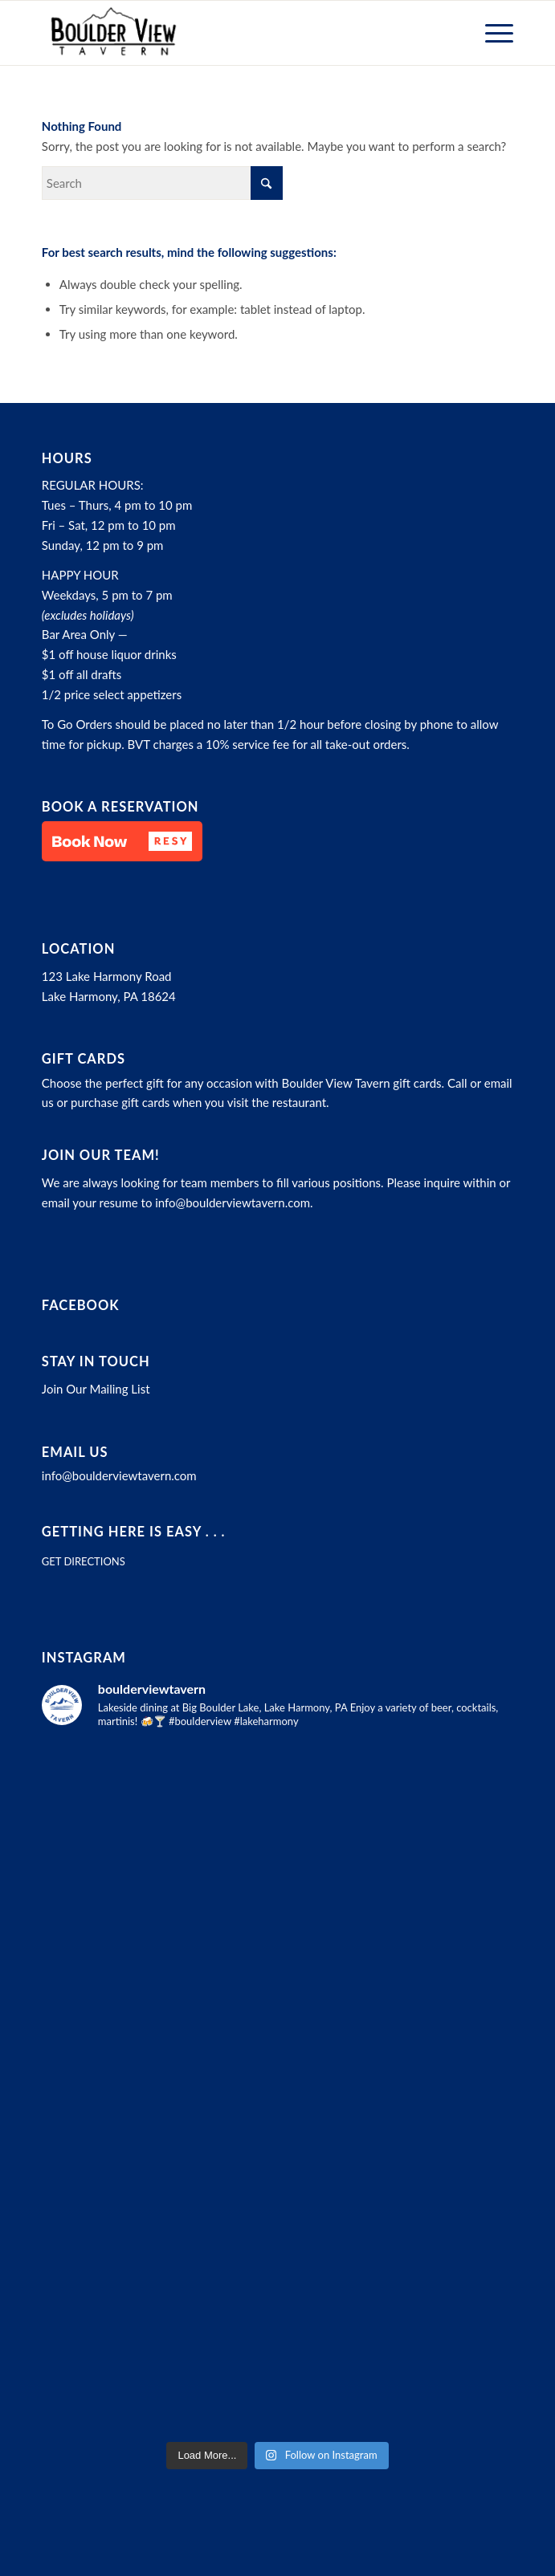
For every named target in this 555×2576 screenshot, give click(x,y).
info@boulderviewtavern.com (232, 1202)
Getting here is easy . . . (134, 1532)
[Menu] (491, 33)
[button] (122, 841)
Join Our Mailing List (96, 1389)
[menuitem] (491, 33)
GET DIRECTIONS (83, 1561)
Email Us (75, 1452)
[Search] (162, 183)
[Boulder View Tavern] (230, 33)
